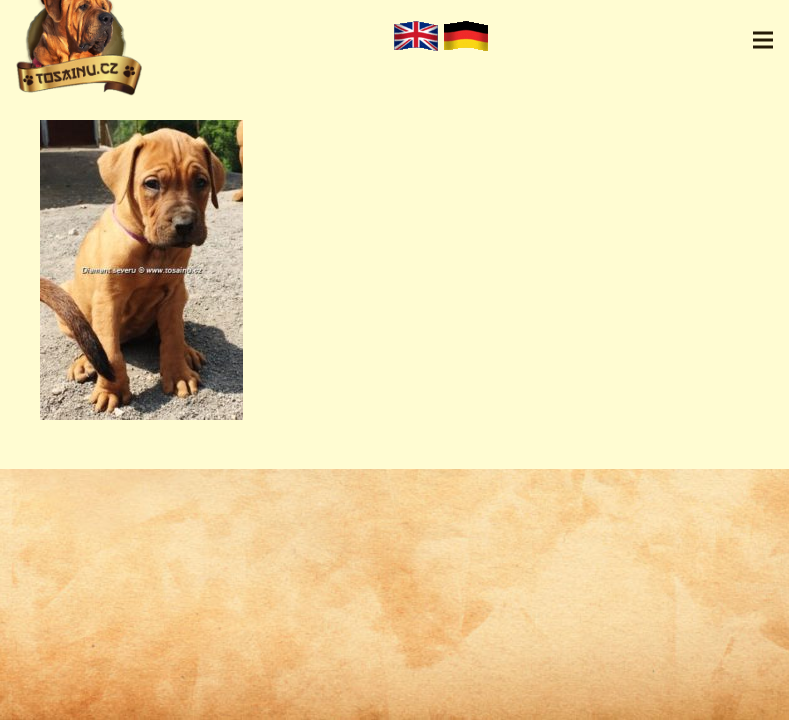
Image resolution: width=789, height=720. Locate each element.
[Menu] (763, 40)
